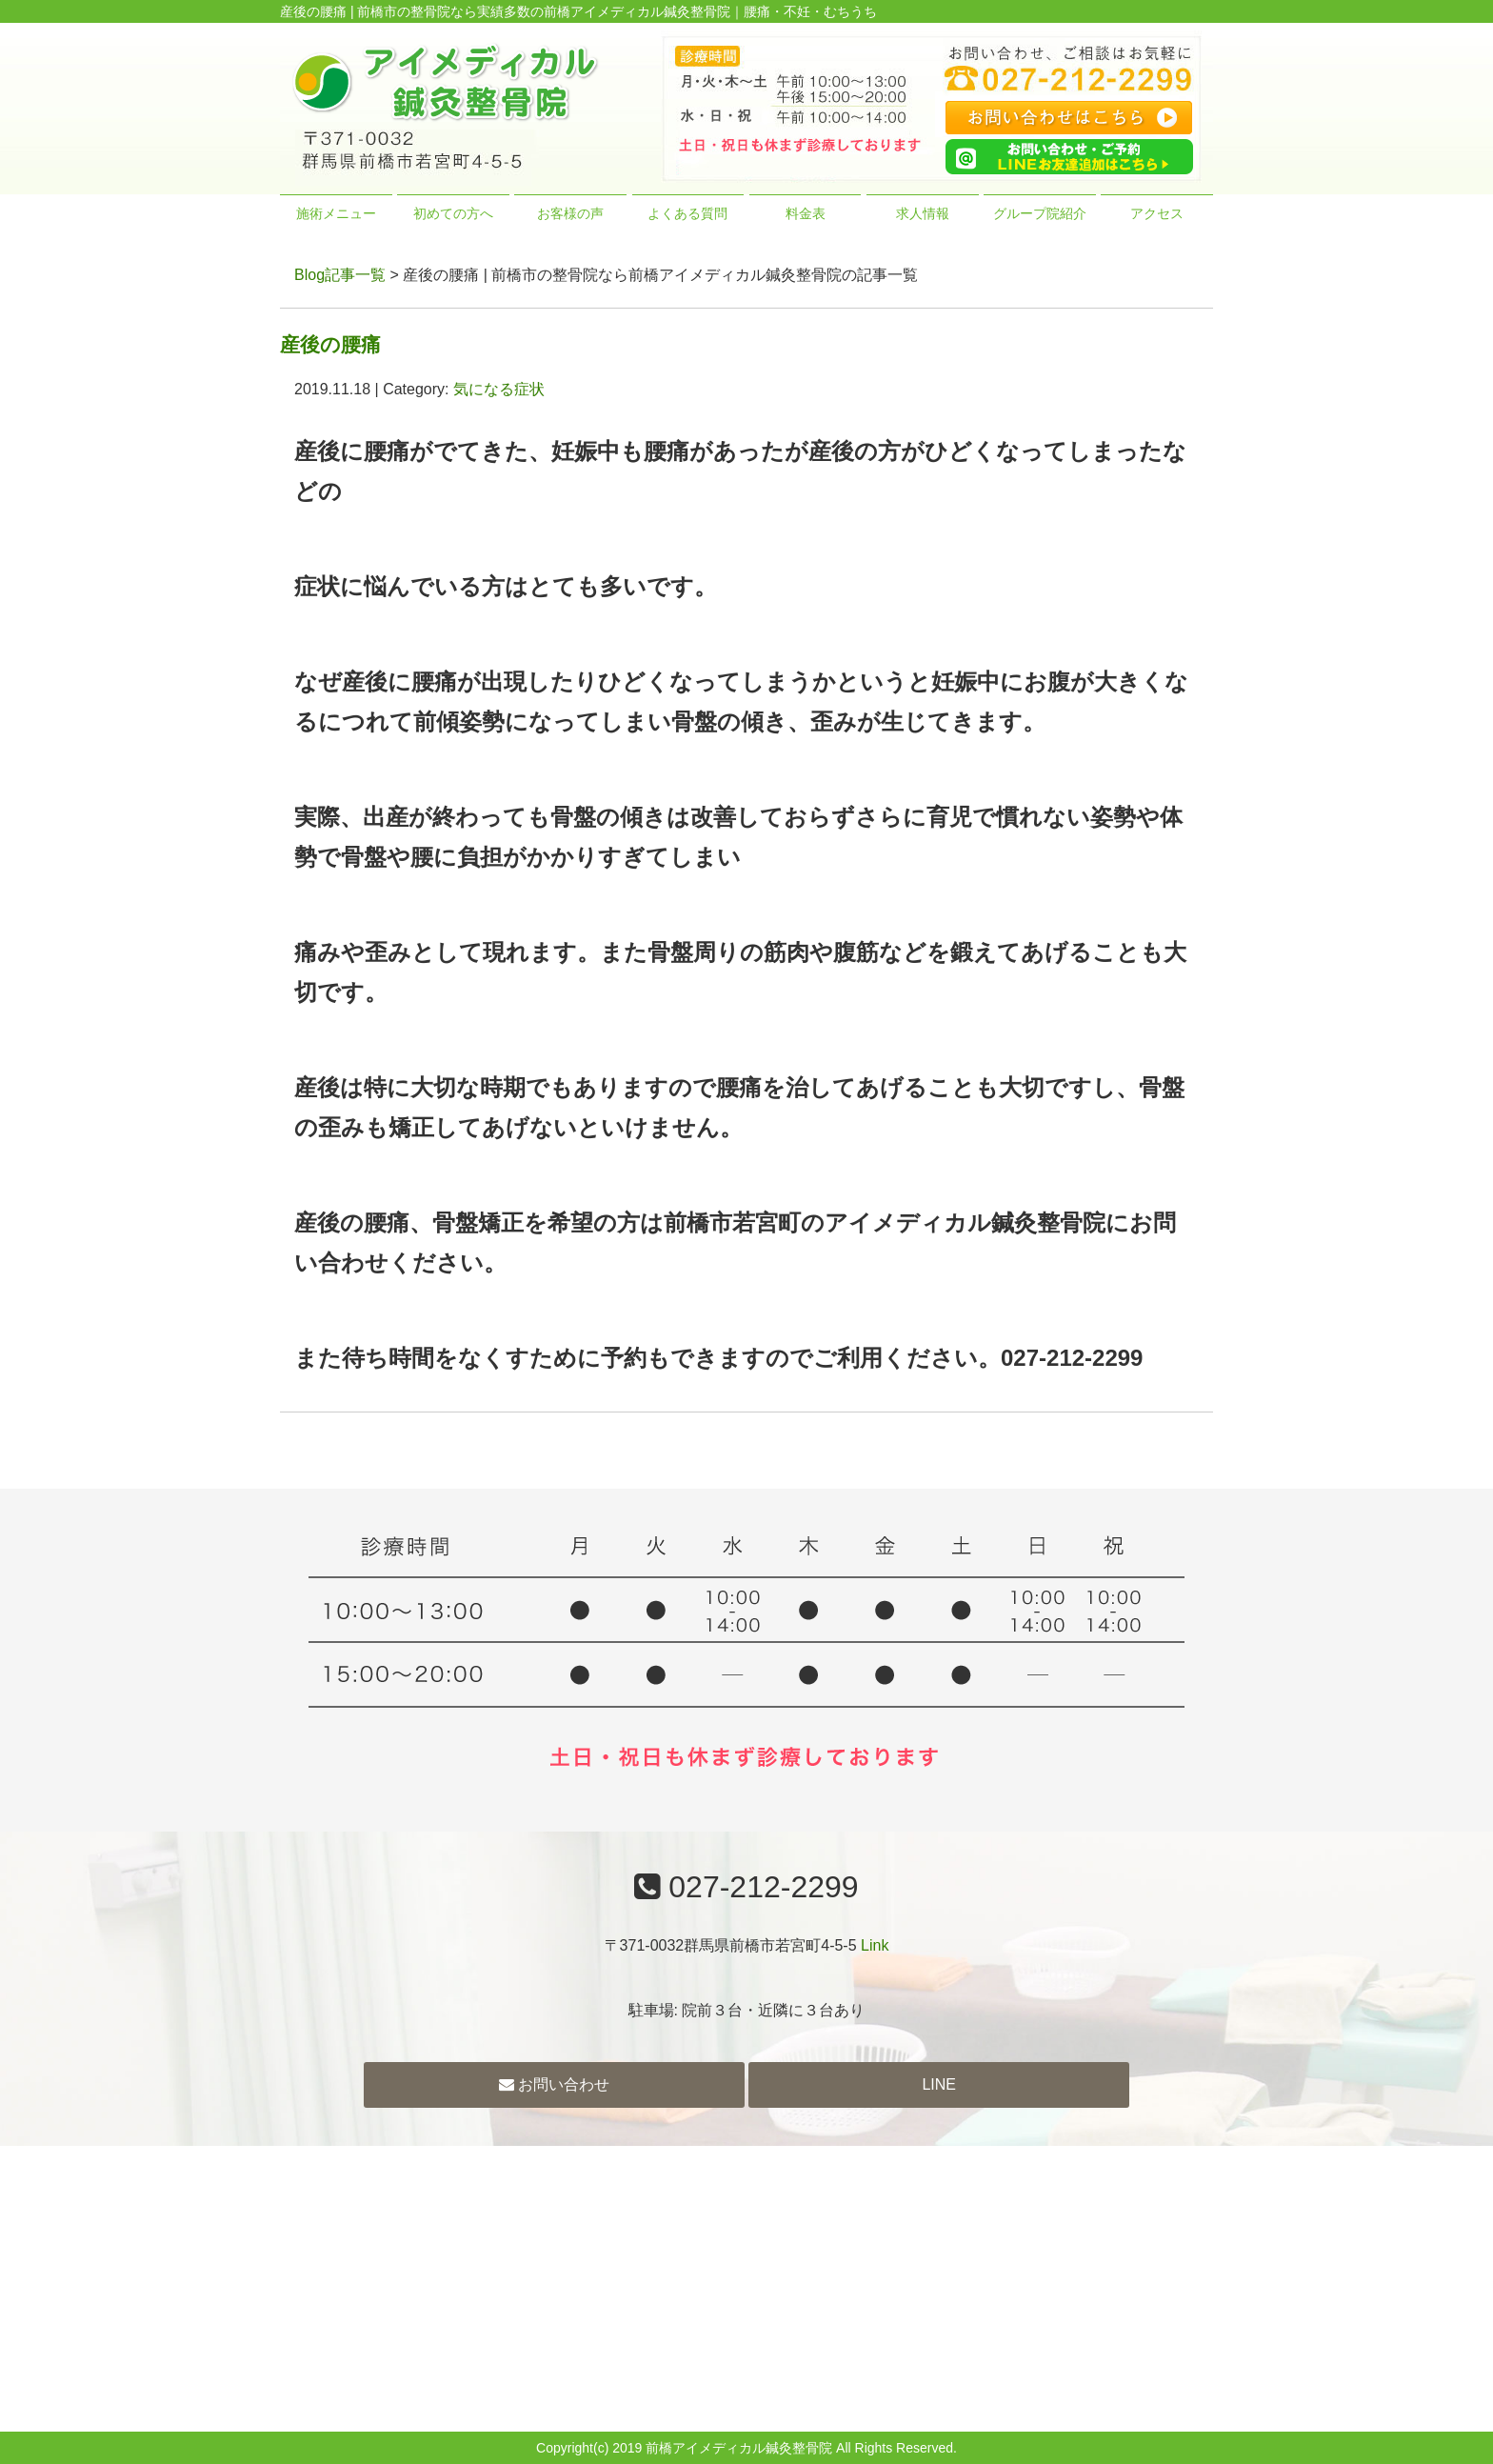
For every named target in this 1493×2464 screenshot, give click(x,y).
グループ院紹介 (1039, 213)
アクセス (1157, 213)
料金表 (806, 213)
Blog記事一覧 (340, 275)
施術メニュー (336, 213)
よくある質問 (687, 213)
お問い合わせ (554, 2084)
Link (874, 1945)
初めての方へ (453, 213)
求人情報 (922, 213)
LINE (939, 2084)
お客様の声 (570, 213)
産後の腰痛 (330, 344)
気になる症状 (499, 389)
